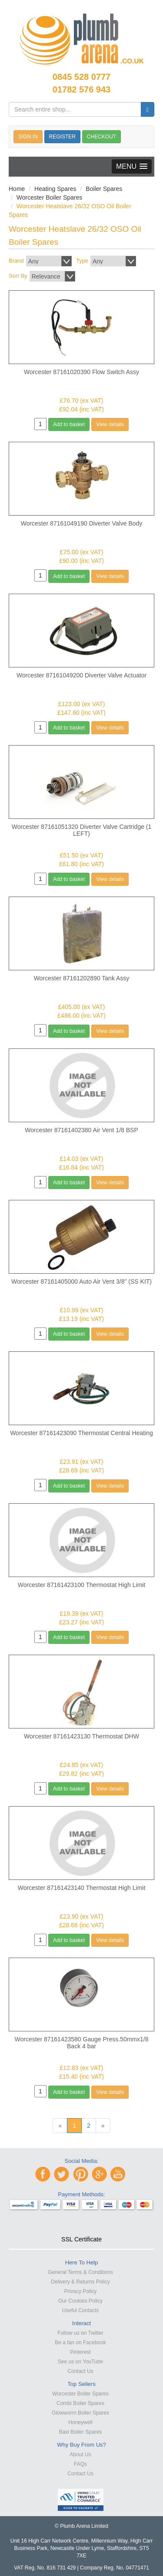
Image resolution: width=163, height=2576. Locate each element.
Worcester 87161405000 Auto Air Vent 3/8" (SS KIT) (81, 1281)
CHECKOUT (101, 137)
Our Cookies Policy (80, 2301)
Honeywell (80, 2422)
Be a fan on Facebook (80, 2342)
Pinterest (80, 2352)
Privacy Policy (80, 2291)
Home (17, 188)
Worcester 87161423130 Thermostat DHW (81, 1736)
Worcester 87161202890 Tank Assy (82, 978)
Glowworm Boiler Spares (80, 2413)
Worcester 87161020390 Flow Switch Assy (81, 371)
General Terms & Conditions (80, 2272)
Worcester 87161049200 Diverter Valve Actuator (81, 675)
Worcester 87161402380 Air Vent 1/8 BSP (81, 1130)
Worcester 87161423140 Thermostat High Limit (82, 1887)
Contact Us (80, 2371)
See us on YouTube (80, 2362)
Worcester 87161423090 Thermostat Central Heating (81, 1432)
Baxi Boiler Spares (80, 2432)
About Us (80, 2454)
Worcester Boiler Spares (49, 197)
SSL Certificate (81, 2239)
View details (110, 424)
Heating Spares (55, 188)
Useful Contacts (80, 2310)
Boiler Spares (104, 188)
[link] (81, 2223)
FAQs (80, 2464)
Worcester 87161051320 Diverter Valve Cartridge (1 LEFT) (82, 830)
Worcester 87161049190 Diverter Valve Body (82, 523)
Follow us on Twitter (80, 2333)
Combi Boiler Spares (80, 2403)
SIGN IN (28, 137)
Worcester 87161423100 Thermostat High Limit (82, 1584)
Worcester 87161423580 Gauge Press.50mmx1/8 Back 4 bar (82, 2043)
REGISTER (62, 137)
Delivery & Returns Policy (80, 2282)
